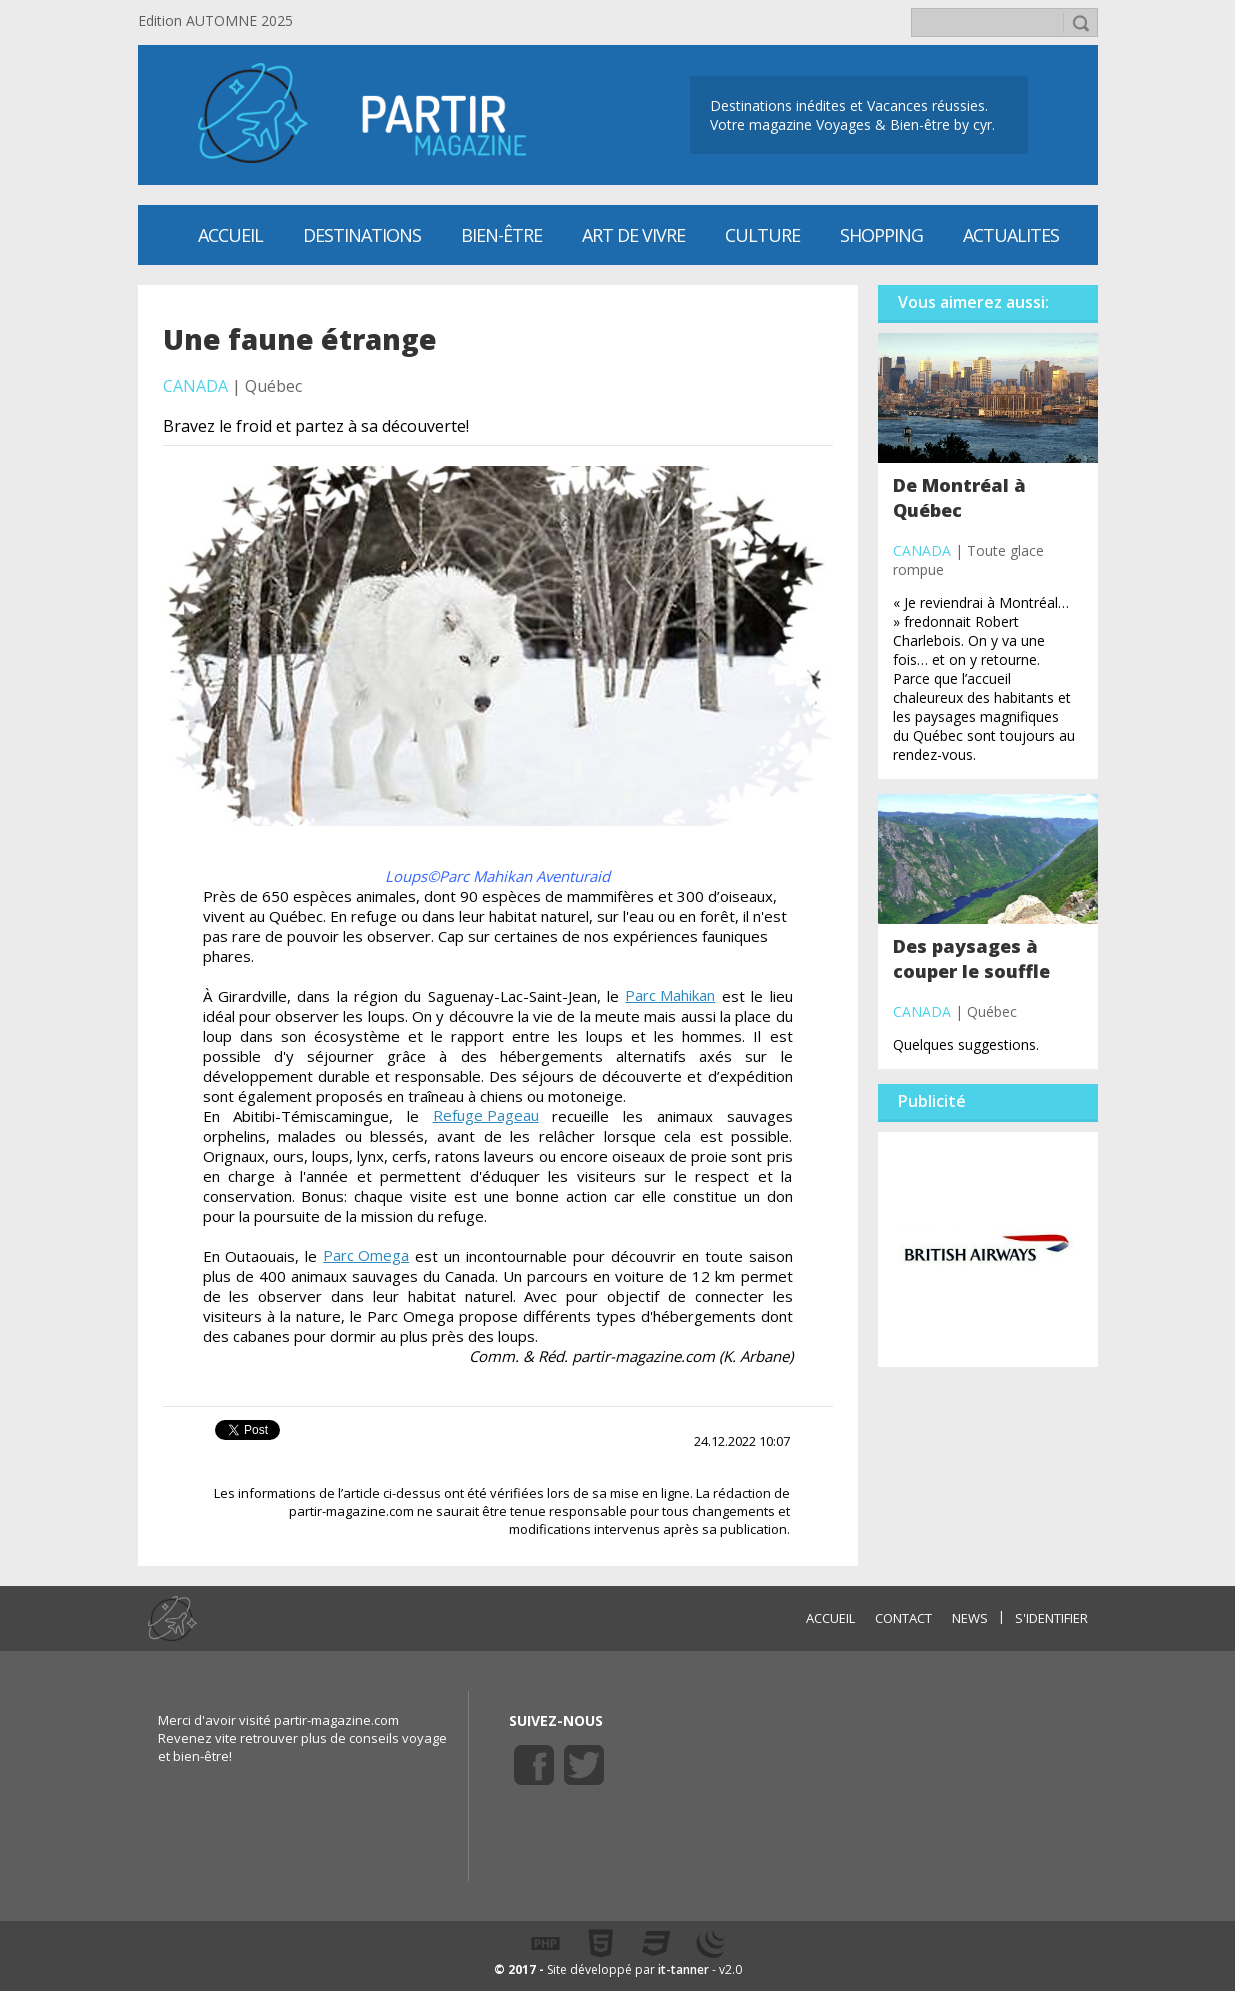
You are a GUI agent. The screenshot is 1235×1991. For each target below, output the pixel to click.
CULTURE (762, 235)
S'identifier (1051, 1618)
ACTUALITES (1011, 235)
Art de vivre (633, 235)
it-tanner (683, 1969)
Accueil (230, 235)
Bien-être (501, 235)
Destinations (362, 235)
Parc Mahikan (670, 995)
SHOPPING (881, 235)
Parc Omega (366, 1255)
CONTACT (903, 1618)
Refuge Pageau (486, 1115)
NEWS (970, 1618)
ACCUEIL (830, 1618)
